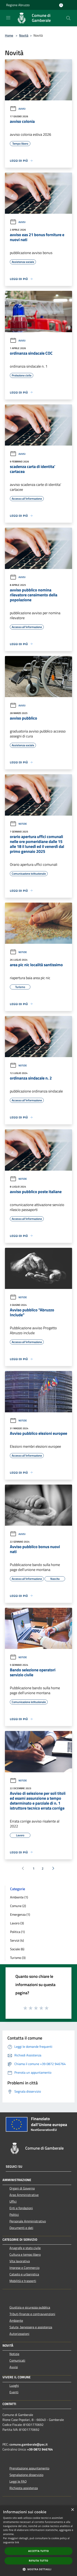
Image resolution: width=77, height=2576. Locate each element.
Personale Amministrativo (27, 2221)
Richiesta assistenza (23, 2487)
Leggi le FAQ (18, 2481)
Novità (23, 35)
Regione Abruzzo (18, 4)
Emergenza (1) (20, 1914)
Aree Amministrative (24, 2194)
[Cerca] (68, 18)
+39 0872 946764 (40, 2449)
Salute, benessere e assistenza (30, 2327)
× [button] (72, 2509)
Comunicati (17, 2360)
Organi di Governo (22, 2188)
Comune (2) (18, 1905)
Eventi (13, 2392)
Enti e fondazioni (21, 2208)
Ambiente (16, 2320)
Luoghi (14, 2385)
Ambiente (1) (19, 1897)
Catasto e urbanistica (24, 2274)
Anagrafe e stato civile (25, 2247)
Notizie (18, 824)
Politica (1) (17, 1931)
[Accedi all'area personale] (61, 5)
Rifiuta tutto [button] (38, 2560)
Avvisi (17, 109)
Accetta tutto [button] (38, 2551)
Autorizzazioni (19, 2333)
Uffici (13, 2201)
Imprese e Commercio (24, 2267)
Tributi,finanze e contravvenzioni (32, 2313)
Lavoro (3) (17, 1923)
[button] (39, 2569)
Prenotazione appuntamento (29, 2468)
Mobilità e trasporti (22, 2280)
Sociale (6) (17, 1949)
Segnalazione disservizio (26, 2474)
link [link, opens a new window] (17, 2542)
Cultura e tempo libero (25, 2254)
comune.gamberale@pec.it (28, 2444)
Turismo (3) (17, 1957)
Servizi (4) (17, 1940)
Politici (14, 2214)
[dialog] (38, 2540)
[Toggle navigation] (8, 17)
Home (9, 35)
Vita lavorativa (19, 2261)
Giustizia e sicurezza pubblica (29, 2307)
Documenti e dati (21, 2227)
